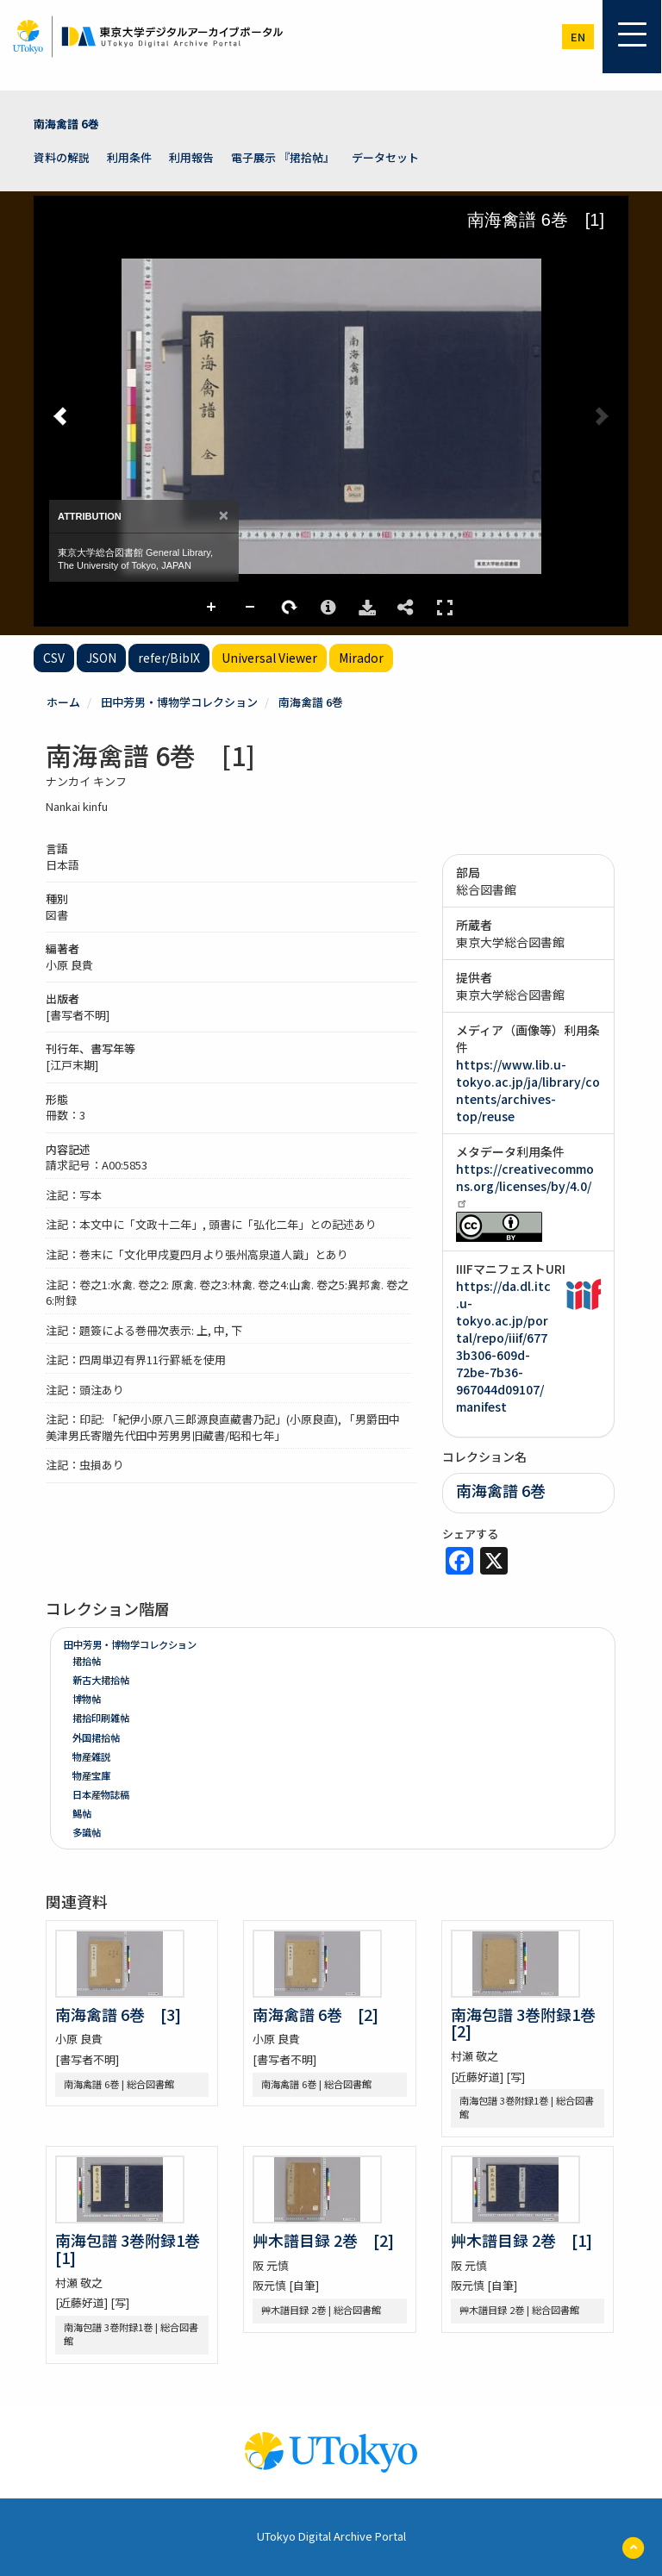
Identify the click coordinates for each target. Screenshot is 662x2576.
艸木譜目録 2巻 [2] (323, 2240)
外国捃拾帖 (96, 1737)
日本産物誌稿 (100, 1794)
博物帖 (86, 1699)
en (578, 36)
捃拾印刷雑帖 (100, 1718)
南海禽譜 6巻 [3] (118, 2014)
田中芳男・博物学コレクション (179, 702)
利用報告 (191, 157)
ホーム (63, 702)
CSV (54, 657)
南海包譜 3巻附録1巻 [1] (135, 2248)
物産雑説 (91, 1756)
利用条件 (129, 157)
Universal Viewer (269, 657)
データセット (385, 157)
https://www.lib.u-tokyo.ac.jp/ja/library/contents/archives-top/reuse (528, 1090)
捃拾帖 (86, 1661)
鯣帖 (81, 1813)
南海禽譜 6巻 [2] (315, 2014)
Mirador (361, 657)
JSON (101, 657)
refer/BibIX (169, 657)
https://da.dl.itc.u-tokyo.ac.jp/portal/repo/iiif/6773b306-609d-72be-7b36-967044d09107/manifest (503, 1346)
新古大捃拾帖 (100, 1680)
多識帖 (86, 1832)
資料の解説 (62, 157)
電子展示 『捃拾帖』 (282, 157)
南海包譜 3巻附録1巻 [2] (531, 2023)
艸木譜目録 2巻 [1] (521, 2240)
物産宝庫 (91, 1775)
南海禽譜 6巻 (66, 123)
